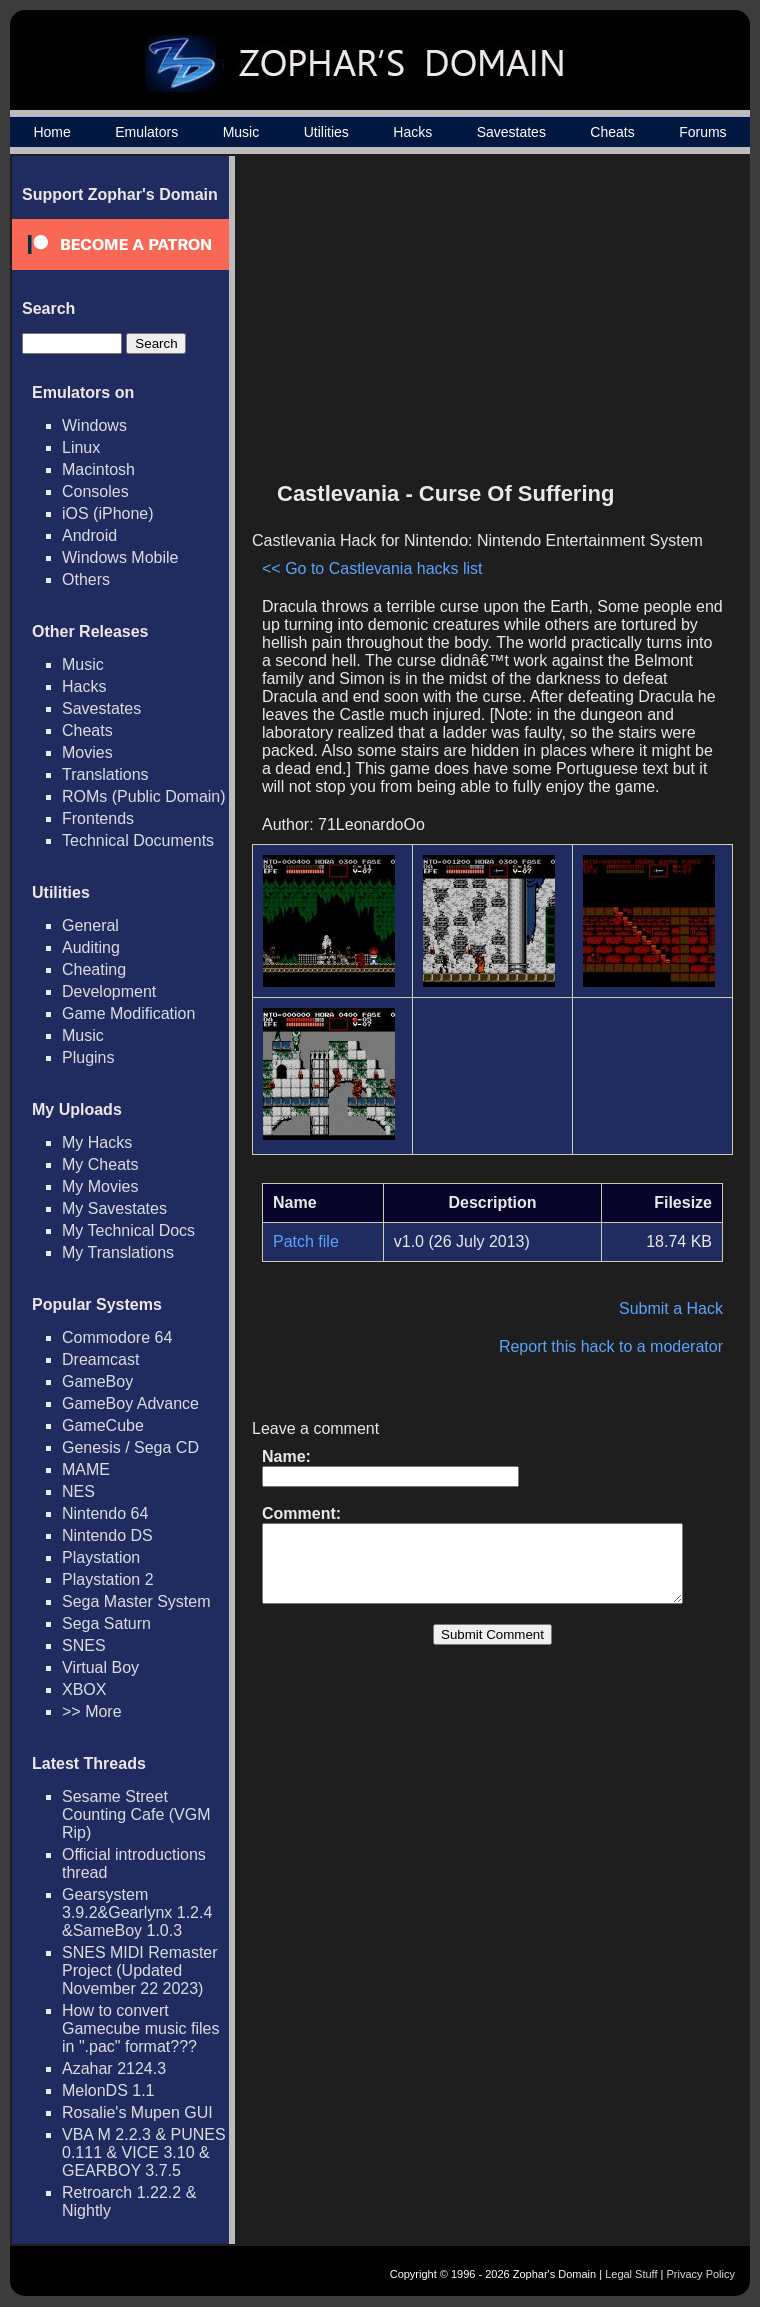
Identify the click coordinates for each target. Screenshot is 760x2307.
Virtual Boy (100, 1667)
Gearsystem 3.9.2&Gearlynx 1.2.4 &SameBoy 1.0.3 (137, 1912)
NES (78, 1491)
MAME (86, 1469)
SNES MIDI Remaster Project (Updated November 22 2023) (140, 1970)
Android (89, 535)
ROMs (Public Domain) (144, 796)
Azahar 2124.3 (114, 2068)
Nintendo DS (107, 1535)
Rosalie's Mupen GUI (137, 2112)
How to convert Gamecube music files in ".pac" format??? (140, 2028)
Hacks (412, 132)
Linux (81, 447)
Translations (105, 774)
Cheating (94, 969)
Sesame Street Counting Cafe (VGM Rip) (136, 1814)
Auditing (91, 947)
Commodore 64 (117, 1337)
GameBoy (97, 1381)
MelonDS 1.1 (108, 2090)
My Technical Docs (128, 1230)
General (90, 925)
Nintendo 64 (105, 1513)
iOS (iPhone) (108, 513)
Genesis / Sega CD (130, 1447)
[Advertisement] (563, 326)
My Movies (100, 1186)
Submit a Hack (681, 1183)
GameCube (103, 1425)
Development (109, 991)
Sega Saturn (106, 1623)
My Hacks (97, 1142)
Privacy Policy (701, 2274)
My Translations (118, 1252)
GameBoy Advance (130, 1403)
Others (86, 579)
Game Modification (128, 1013)
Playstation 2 (108, 1579)
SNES (84, 1645)
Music (241, 132)
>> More (92, 1711)
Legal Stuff (631, 2274)
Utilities (326, 132)
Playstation (101, 1557)
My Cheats (100, 1164)
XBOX (84, 1689)
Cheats (612, 132)
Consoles (95, 491)
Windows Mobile (120, 557)
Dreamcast (100, 1359)
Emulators (146, 132)
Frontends (98, 818)
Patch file (306, 1116)
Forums (702, 132)
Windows (94, 425)
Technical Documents (138, 840)
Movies (87, 752)
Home (51, 132)
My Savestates (114, 1208)
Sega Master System (136, 1601)
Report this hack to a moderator (621, 1221)
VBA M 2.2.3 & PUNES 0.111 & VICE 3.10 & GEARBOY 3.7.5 (144, 2152)
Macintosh (98, 469)
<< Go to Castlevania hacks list (327, 407)
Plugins (88, 1057)
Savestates (511, 132)
